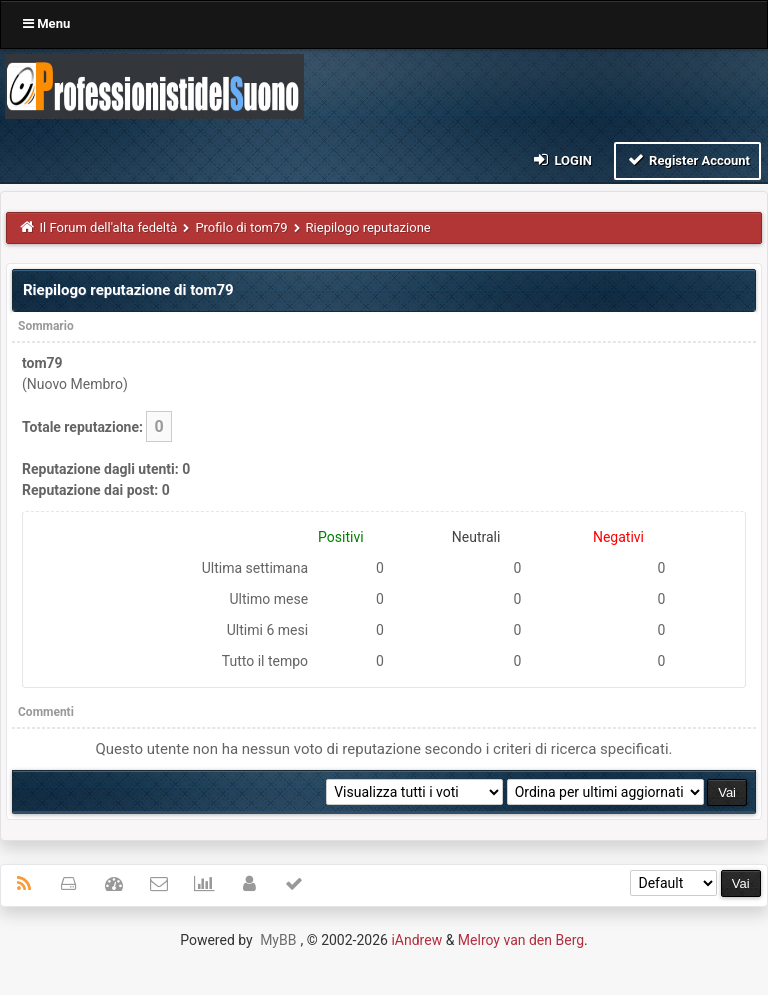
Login (561, 159)
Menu (46, 23)
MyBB (278, 940)
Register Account (687, 159)
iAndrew (416, 940)
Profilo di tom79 (241, 227)
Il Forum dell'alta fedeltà (109, 227)
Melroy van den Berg (521, 940)
